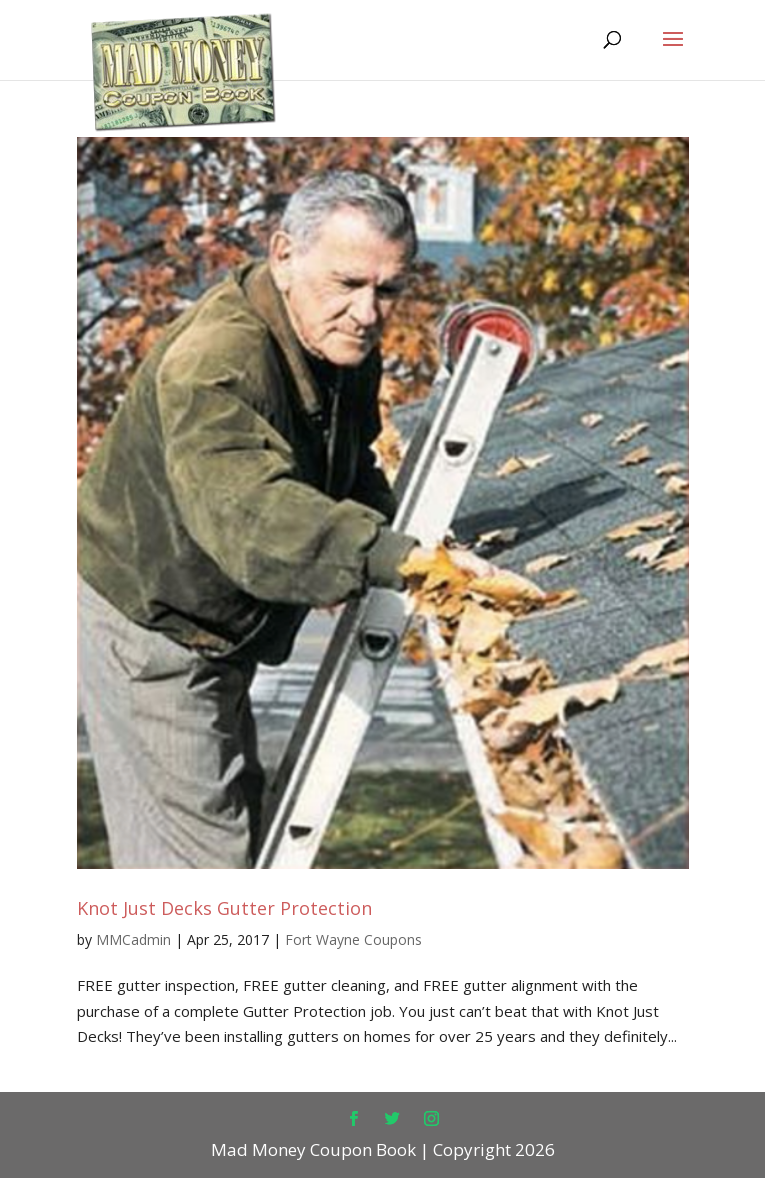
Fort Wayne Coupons (353, 939)
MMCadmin (133, 939)
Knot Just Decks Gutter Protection (224, 908)
